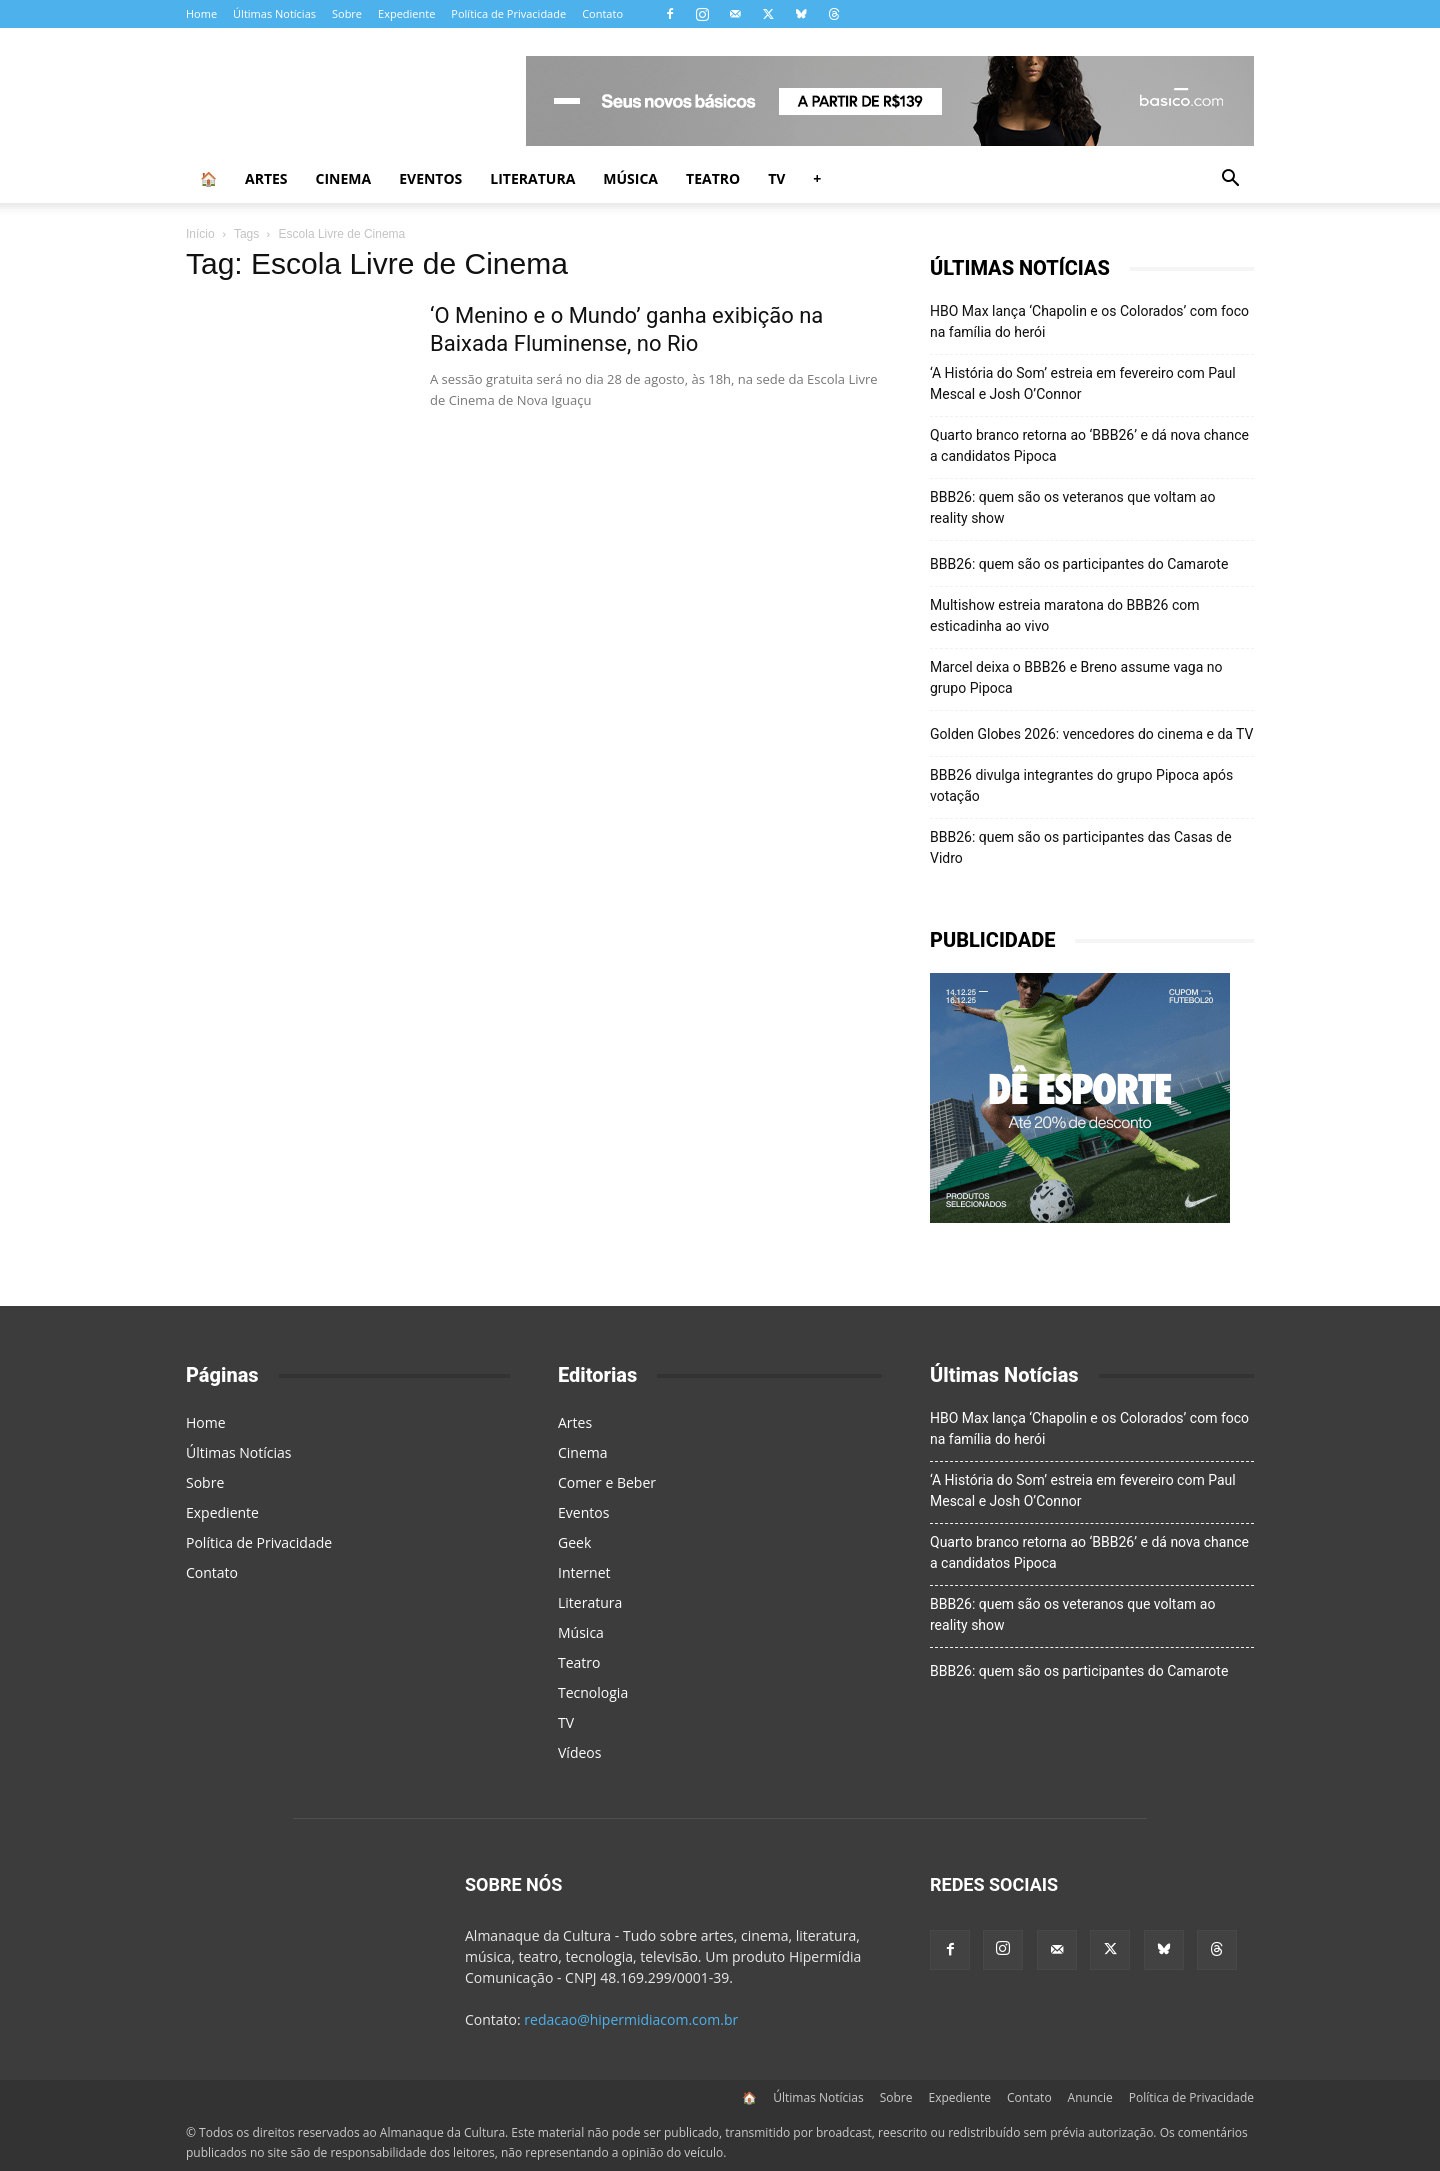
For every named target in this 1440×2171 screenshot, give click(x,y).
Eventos (430, 178)
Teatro (713, 178)
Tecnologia (593, 1692)
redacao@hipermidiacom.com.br (631, 2019)
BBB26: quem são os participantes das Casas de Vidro (1081, 847)
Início (200, 234)
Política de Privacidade (508, 13)
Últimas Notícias (274, 13)
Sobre (347, 13)
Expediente (406, 13)
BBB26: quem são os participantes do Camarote (1079, 564)
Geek (574, 1542)
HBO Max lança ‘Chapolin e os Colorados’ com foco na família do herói (1089, 321)
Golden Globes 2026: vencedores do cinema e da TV (1092, 734)
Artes (266, 178)
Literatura (532, 178)
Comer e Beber (607, 1482)
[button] (1230, 180)
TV (776, 178)
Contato (602, 13)
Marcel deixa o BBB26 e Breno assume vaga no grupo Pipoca (1076, 677)
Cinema (344, 178)
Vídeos (579, 1752)
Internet (584, 1572)
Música (630, 178)
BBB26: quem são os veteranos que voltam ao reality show (1072, 507)
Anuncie (1090, 2097)
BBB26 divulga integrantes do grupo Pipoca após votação (1081, 785)
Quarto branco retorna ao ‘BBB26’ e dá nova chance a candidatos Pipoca (1089, 445)
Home (201, 13)
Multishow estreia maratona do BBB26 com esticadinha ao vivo (1065, 615)
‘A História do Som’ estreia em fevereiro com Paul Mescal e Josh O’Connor (1083, 383)
